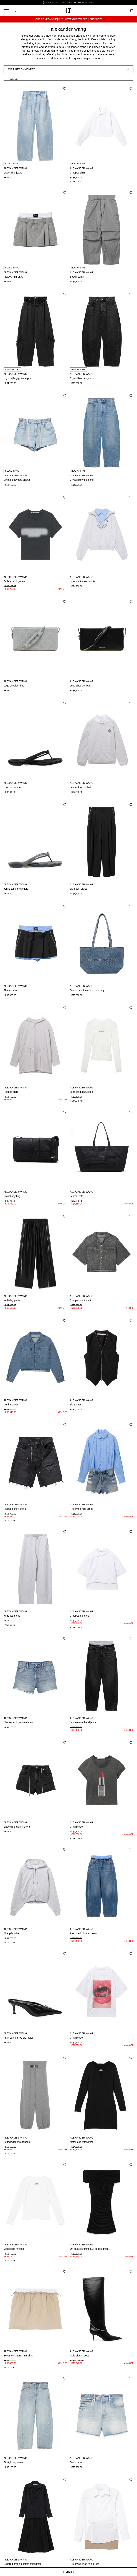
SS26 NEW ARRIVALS (61, 19)
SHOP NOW (81, 19)
